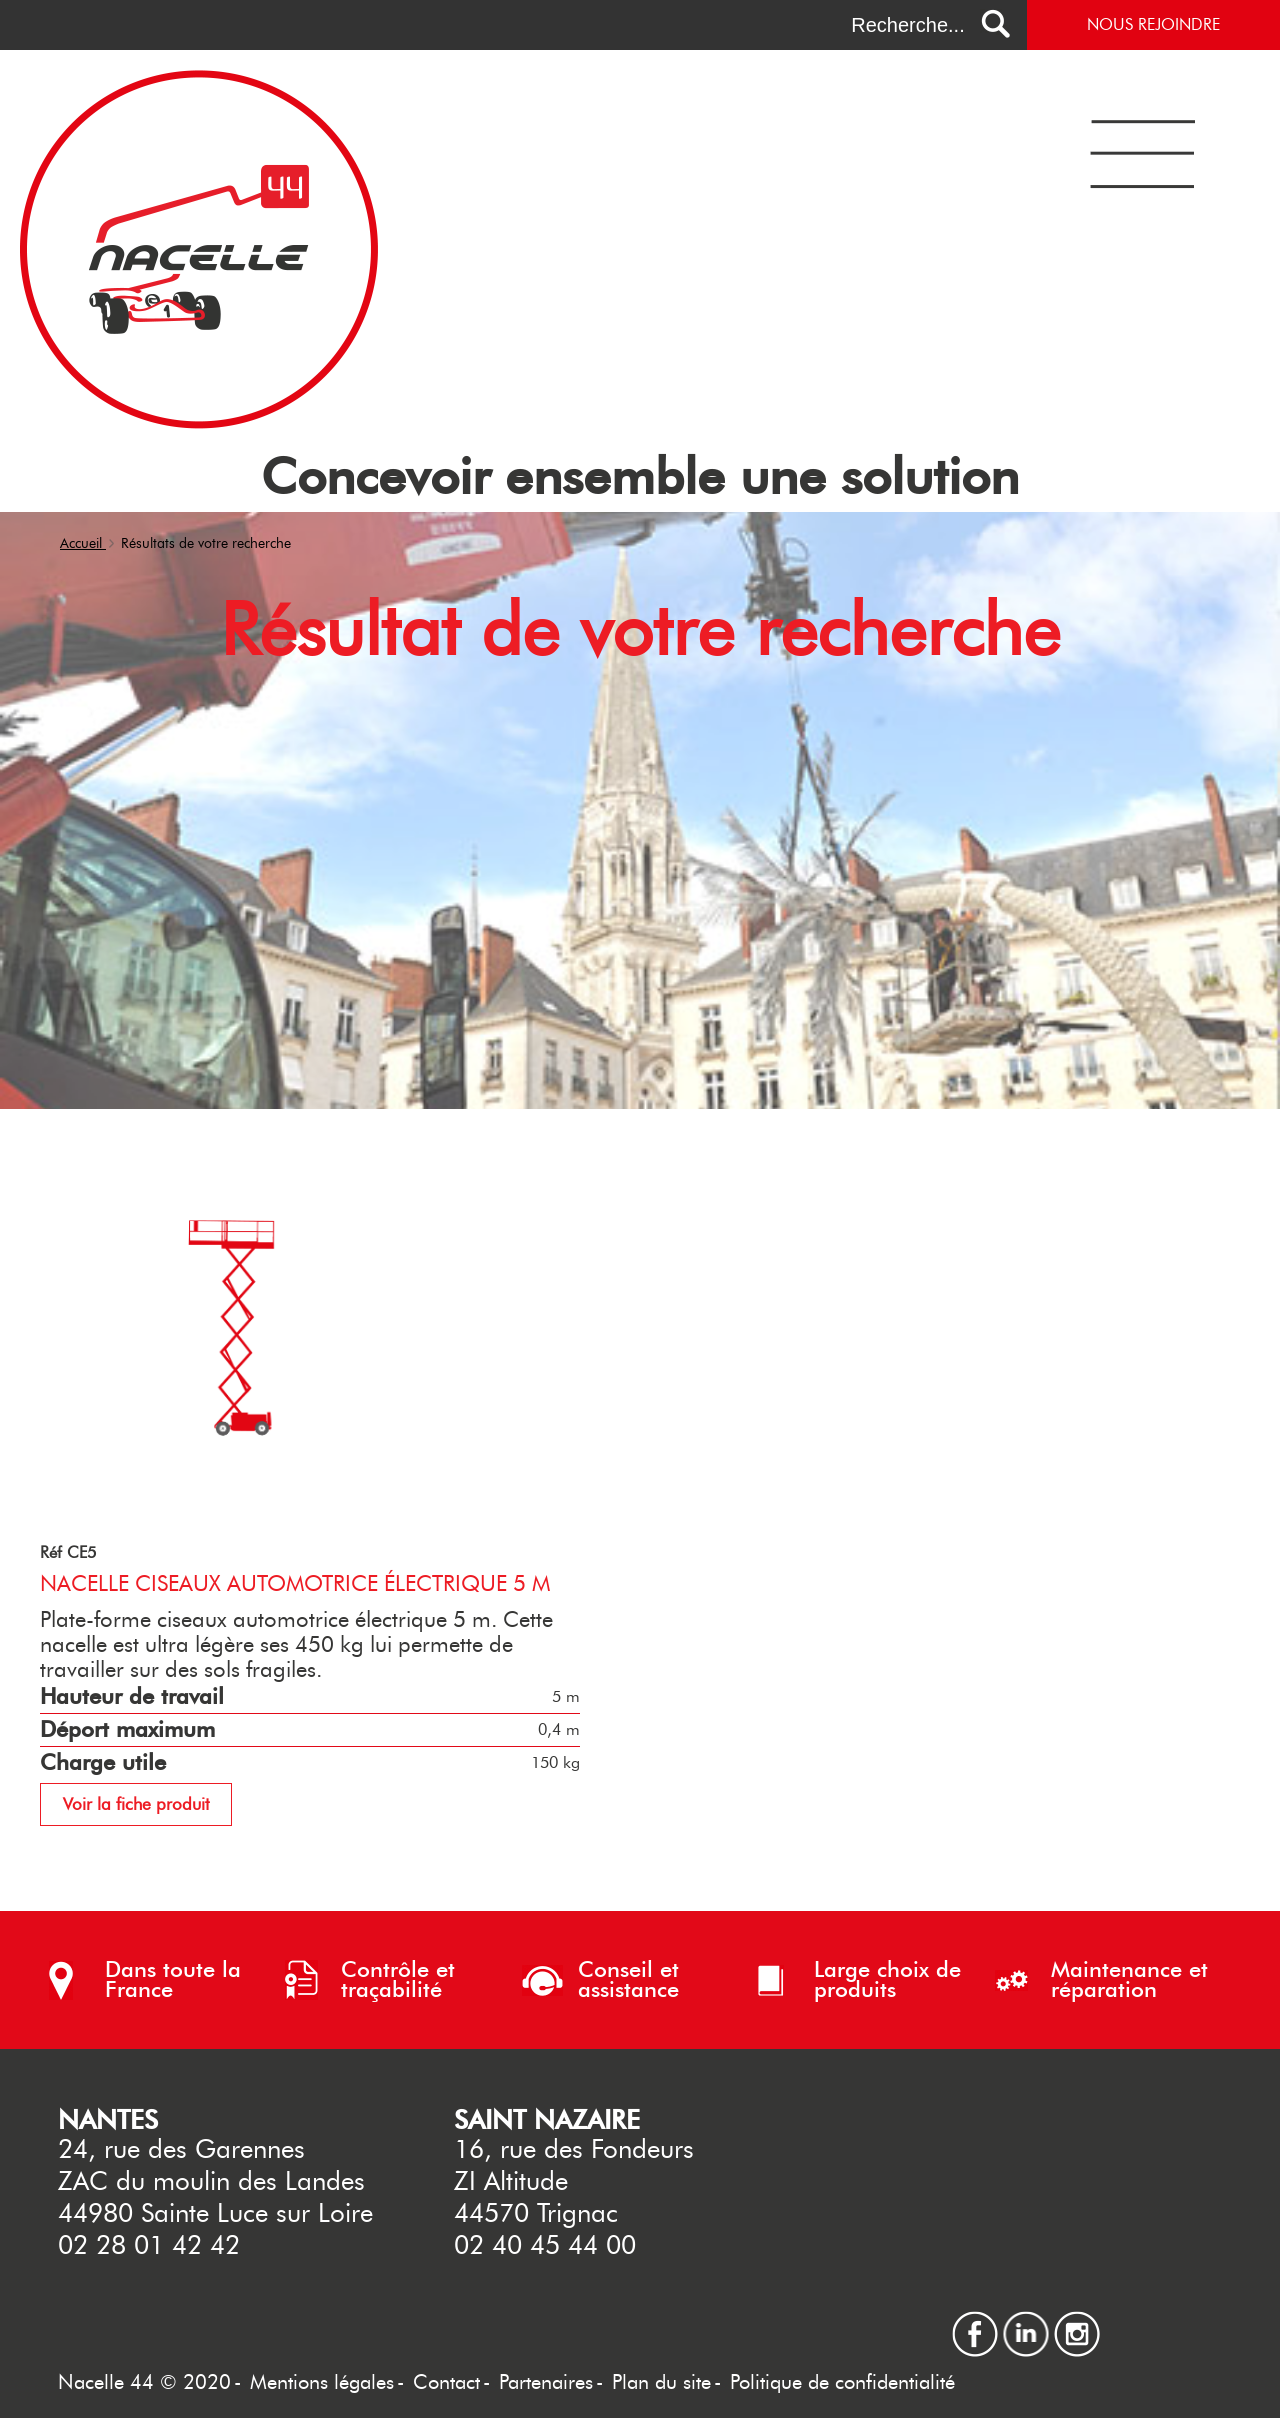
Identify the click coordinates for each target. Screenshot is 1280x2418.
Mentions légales (322, 2382)
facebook (975, 2319)
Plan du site (661, 2382)
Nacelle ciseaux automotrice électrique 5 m (295, 1583)
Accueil (83, 543)
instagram (1077, 2319)
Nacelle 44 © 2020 (144, 2382)
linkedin (1026, 2319)
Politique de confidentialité (842, 2382)
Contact (446, 2382)
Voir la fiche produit (136, 1804)
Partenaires (546, 2382)
